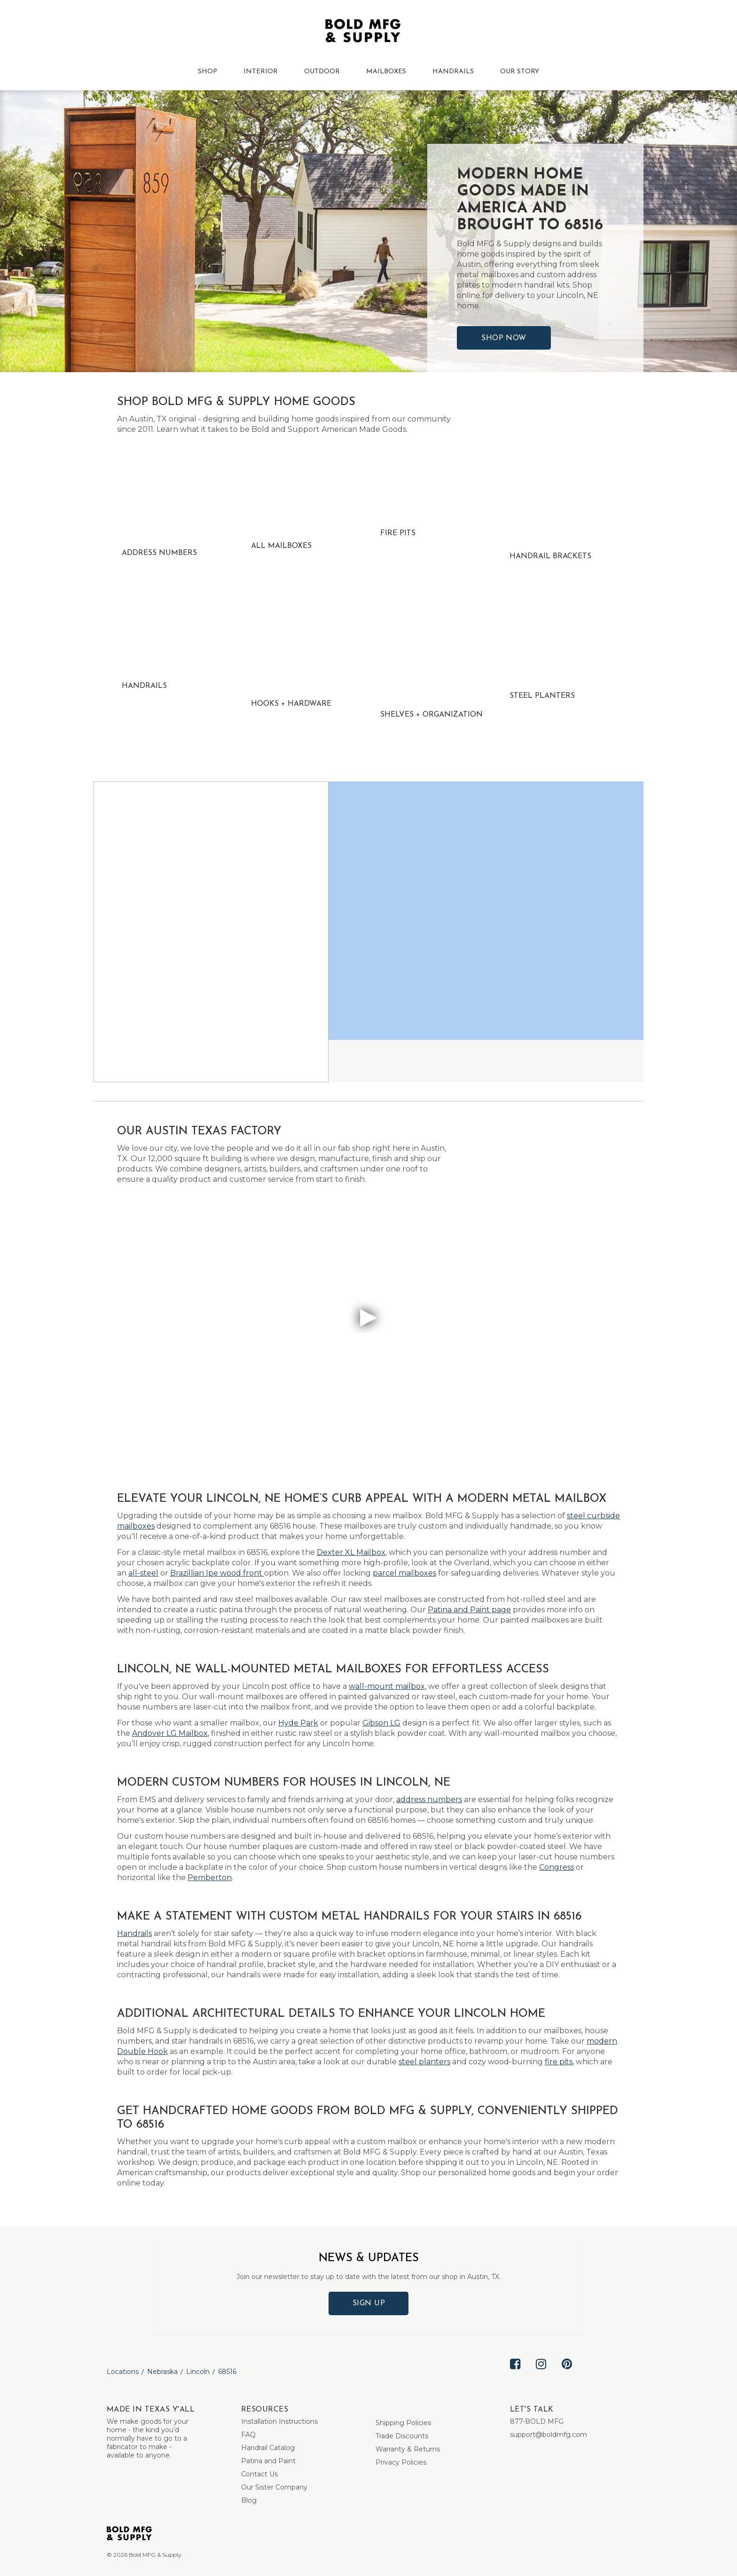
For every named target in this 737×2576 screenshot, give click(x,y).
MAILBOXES (386, 71)
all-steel (143, 1573)
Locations (123, 2371)
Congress (556, 1867)
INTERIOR (260, 71)
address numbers (429, 1799)
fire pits (558, 2061)
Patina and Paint (268, 2461)
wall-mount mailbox (387, 1686)
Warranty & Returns (408, 2449)
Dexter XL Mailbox (351, 1552)
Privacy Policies (401, 2462)
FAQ (248, 2434)
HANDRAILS (453, 71)
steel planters (424, 2061)
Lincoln (198, 2371)
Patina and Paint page (469, 1609)
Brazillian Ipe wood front (217, 1573)
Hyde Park (298, 1722)
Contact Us (259, 2474)
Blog (249, 2500)
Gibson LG (381, 1722)
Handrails (134, 1933)
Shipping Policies (403, 2423)
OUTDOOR (322, 71)
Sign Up (369, 2303)
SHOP (207, 71)
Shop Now (503, 338)
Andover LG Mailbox (170, 1733)
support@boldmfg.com (548, 2434)
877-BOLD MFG (537, 2421)
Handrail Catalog (268, 2447)
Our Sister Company (274, 2487)
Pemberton (210, 1877)
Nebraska (162, 2371)
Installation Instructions (279, 2421)
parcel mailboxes (404, 1573)
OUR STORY (519, 71)
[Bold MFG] (362, 33)
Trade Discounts (402, 2436)
